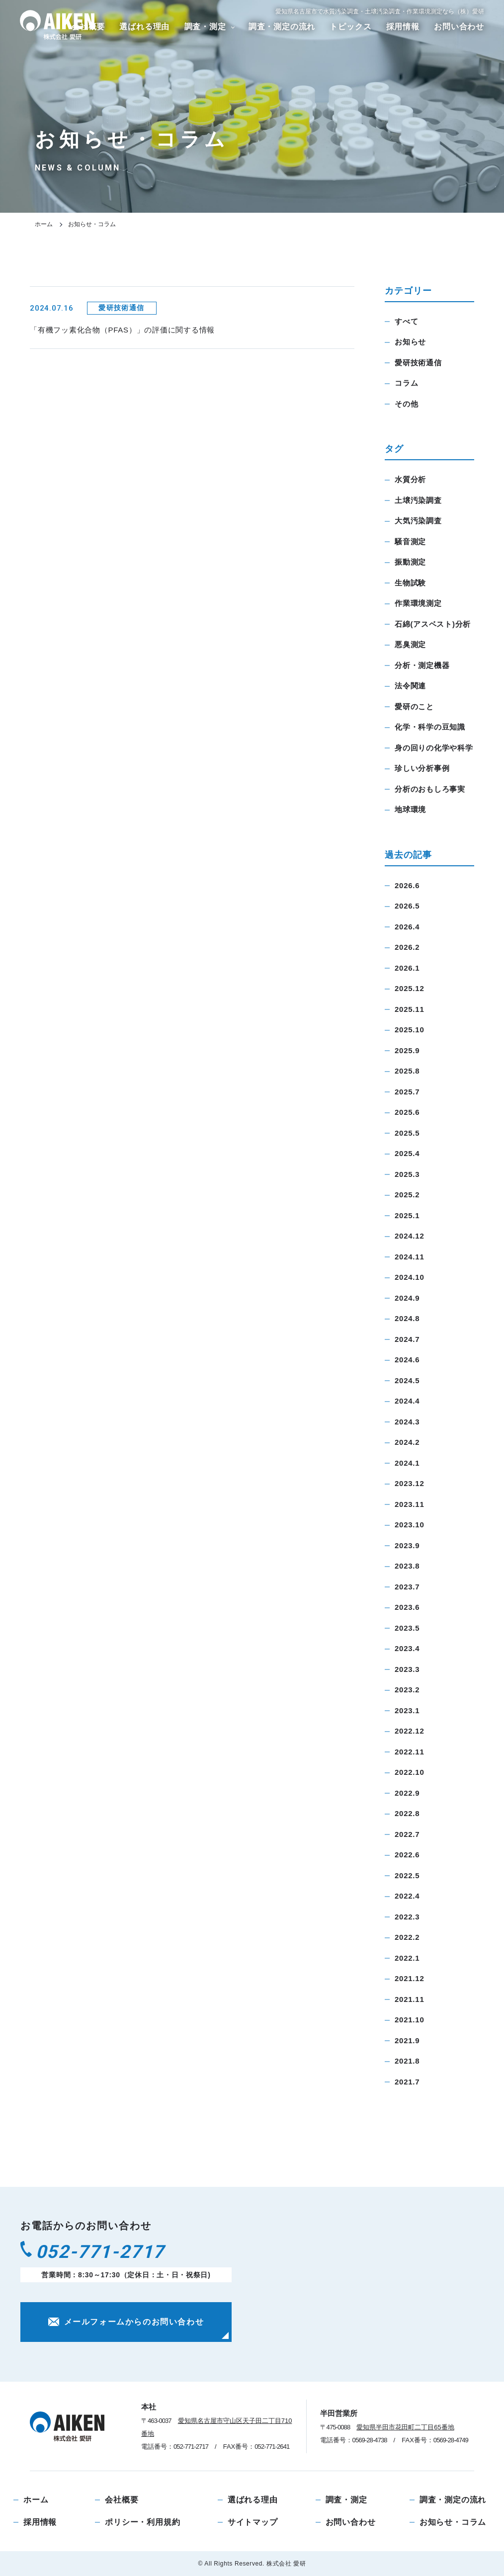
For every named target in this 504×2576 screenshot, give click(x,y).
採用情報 (403, 26)
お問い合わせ (459, 26)
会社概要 (121, 2500)
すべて (406, 321)
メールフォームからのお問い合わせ (126, 2327)
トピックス (350, 26)
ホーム (44, 224)
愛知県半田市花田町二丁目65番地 (405, 2427)
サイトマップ (253, 2522)
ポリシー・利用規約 (142, 2522)
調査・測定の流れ (282, 26)
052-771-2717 (114, 2255)
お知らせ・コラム (453, 2522)
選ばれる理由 (144, 26)
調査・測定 (205, 26)
